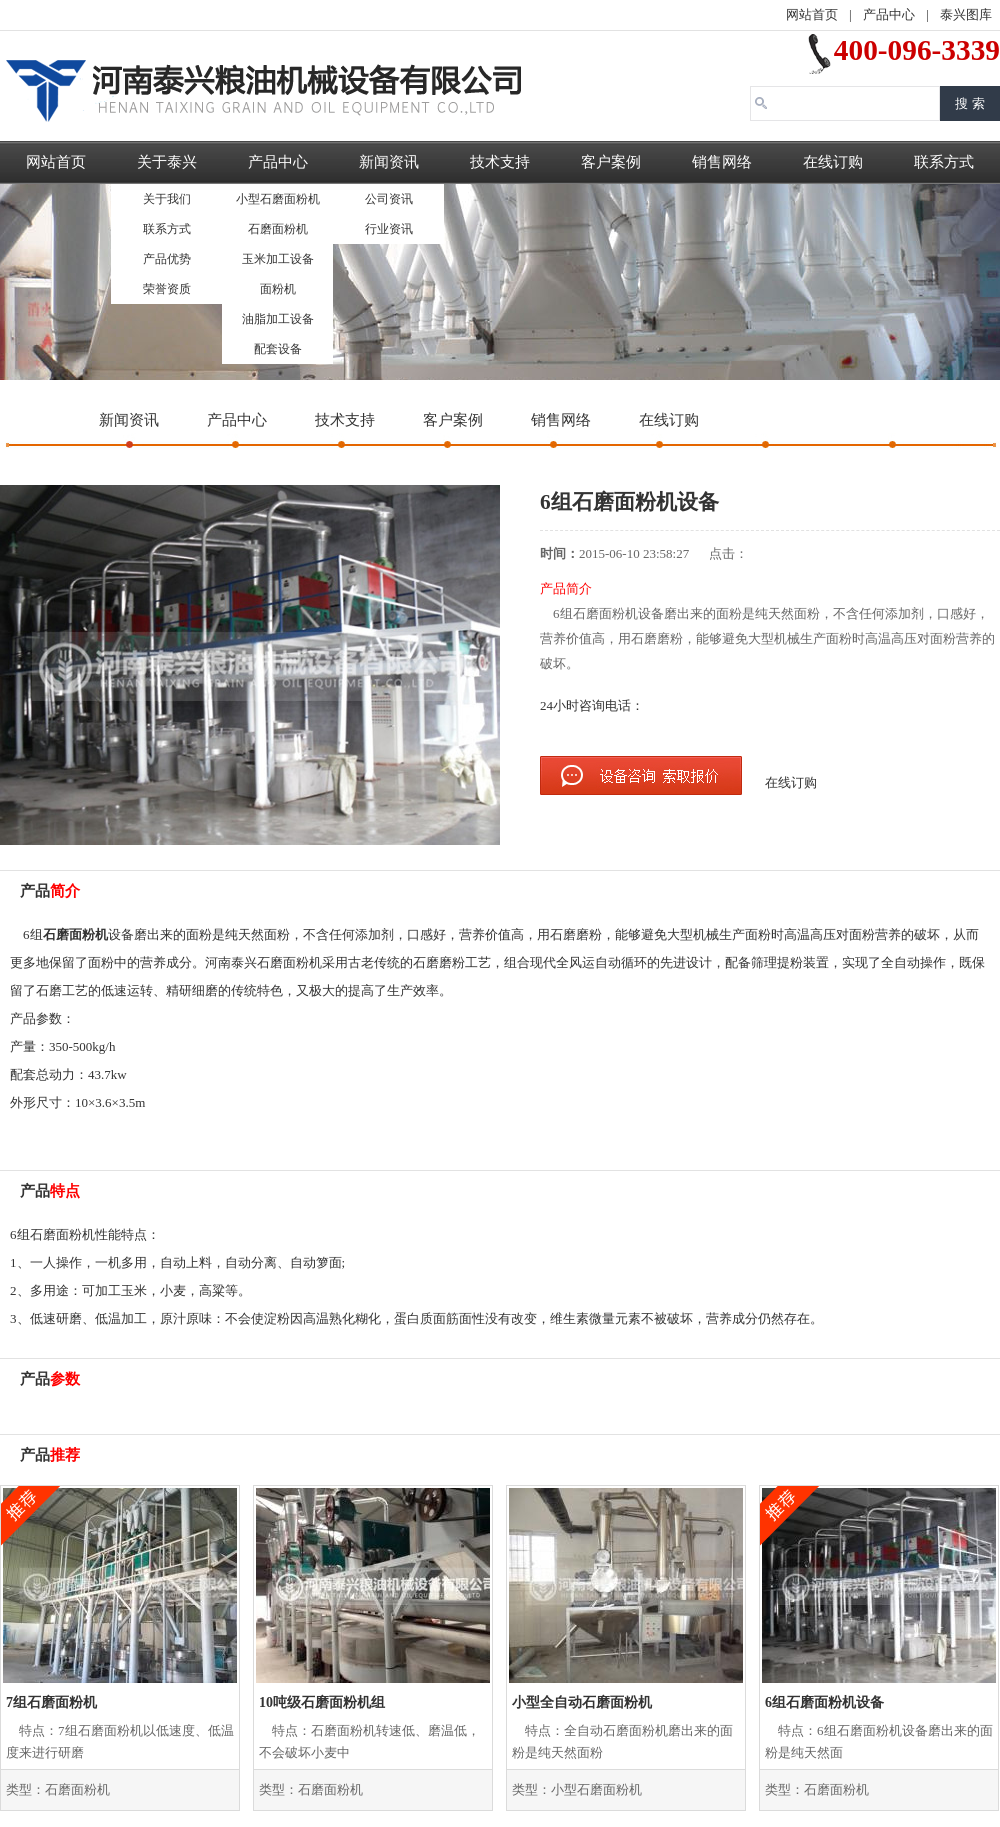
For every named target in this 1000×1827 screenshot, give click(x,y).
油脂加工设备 (278, 319)
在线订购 (833, 162)
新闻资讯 (389, 162)
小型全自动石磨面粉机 (582, 1702)
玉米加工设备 (278, 259)
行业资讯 (389, 229)
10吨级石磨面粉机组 (322, 1702)
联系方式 (167, 229)
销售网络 (722, 162)
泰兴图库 (966, 14)
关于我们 (167, 199)
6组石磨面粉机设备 (824, 1702)
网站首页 (812, 14)
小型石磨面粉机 (278, 199)
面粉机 (278, 289)
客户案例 (611, 162)
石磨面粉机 (278, 229)
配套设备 (278, 349)
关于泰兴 (167, 162)
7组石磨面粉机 (51, 1702)
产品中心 (889, 14)
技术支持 (500, 162)
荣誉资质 (167, 289)
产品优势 (167, 259)
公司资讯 (389, 199)
